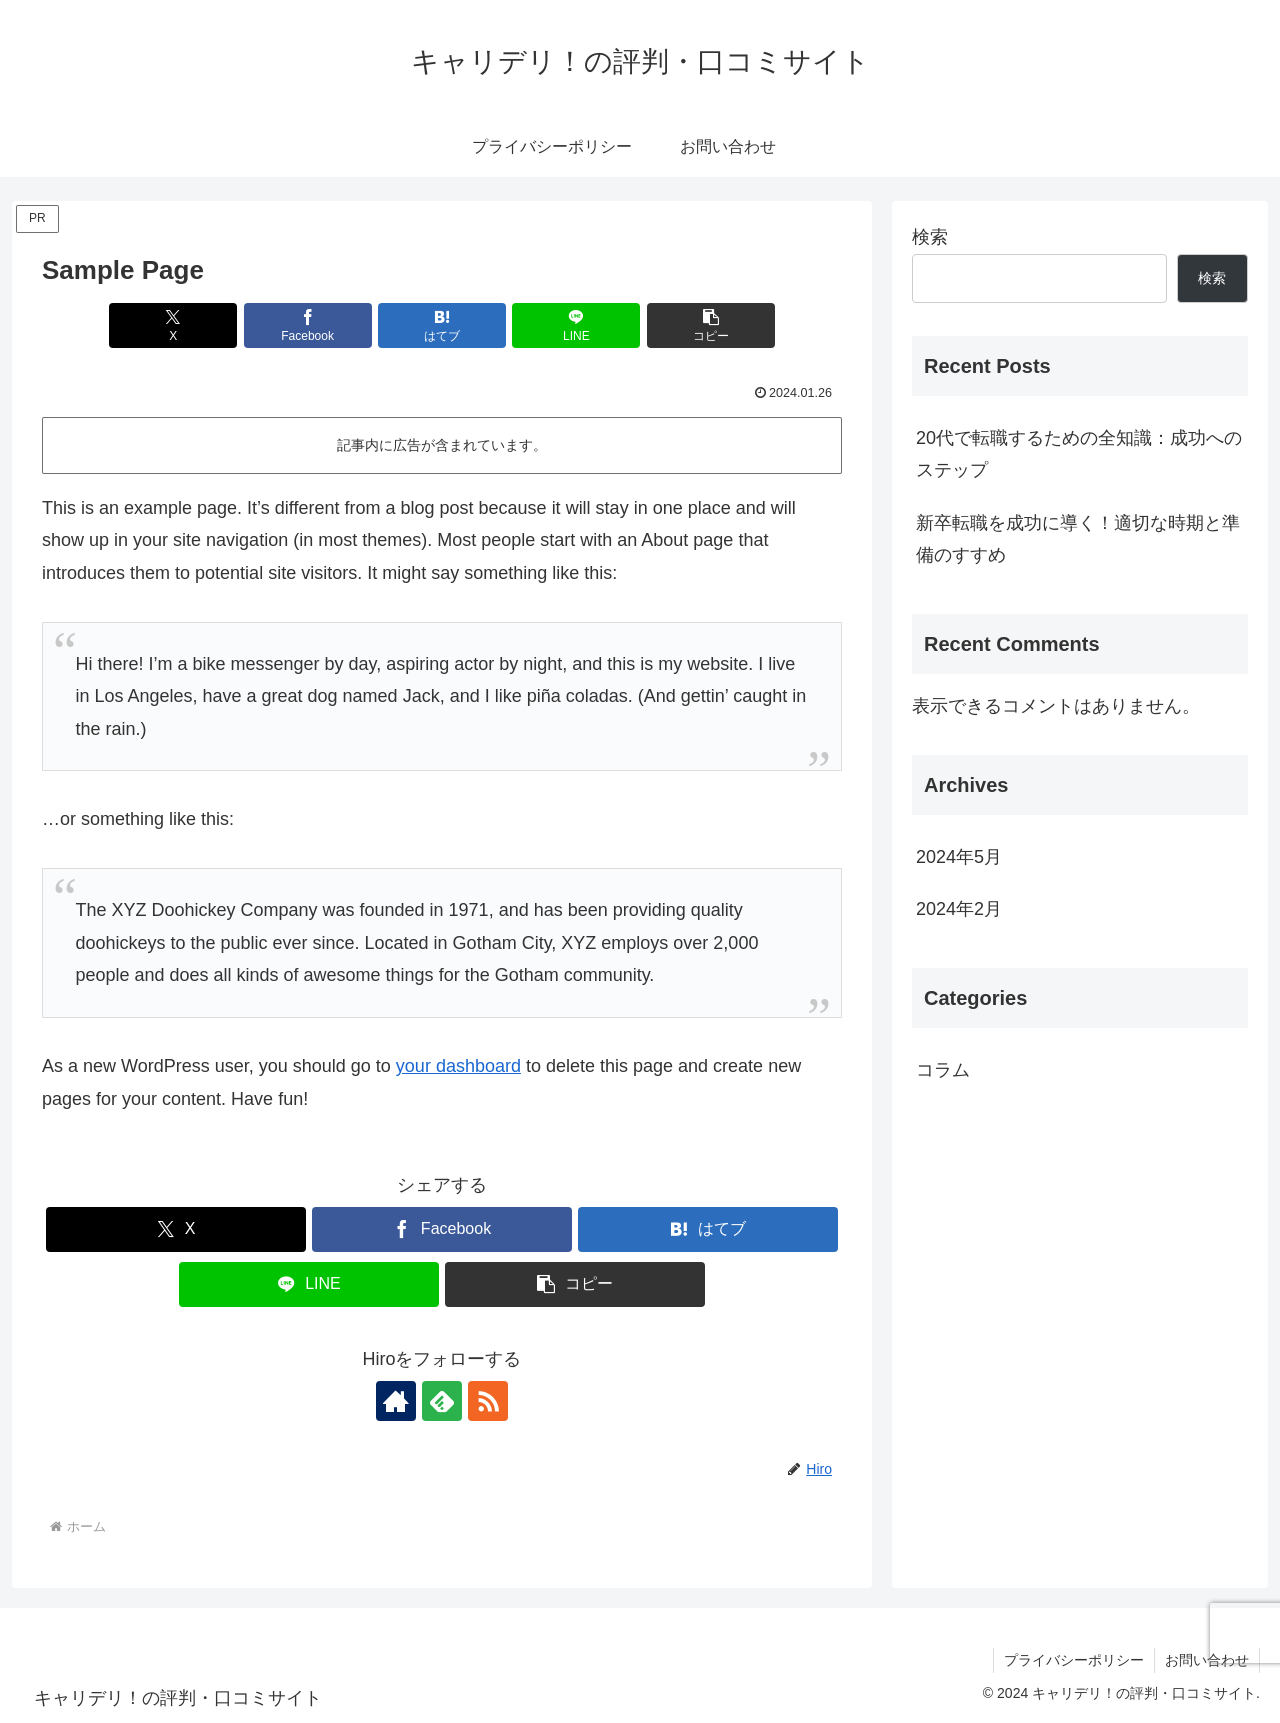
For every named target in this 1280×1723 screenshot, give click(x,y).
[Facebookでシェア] (308, 325)
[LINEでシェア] (576, 325)
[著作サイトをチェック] (396, 1401)
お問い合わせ (1207, 1660)
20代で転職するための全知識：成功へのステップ (1079, 454)
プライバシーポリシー (1074, 1660)
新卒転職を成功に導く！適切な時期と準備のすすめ (1078, 539)
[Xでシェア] (173, 325)
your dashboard (458, 1066)
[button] (711, 325)
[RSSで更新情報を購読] (488, 1401)
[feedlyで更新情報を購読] (442, 1401)
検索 (930, 237)
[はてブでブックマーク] (442, 325)
